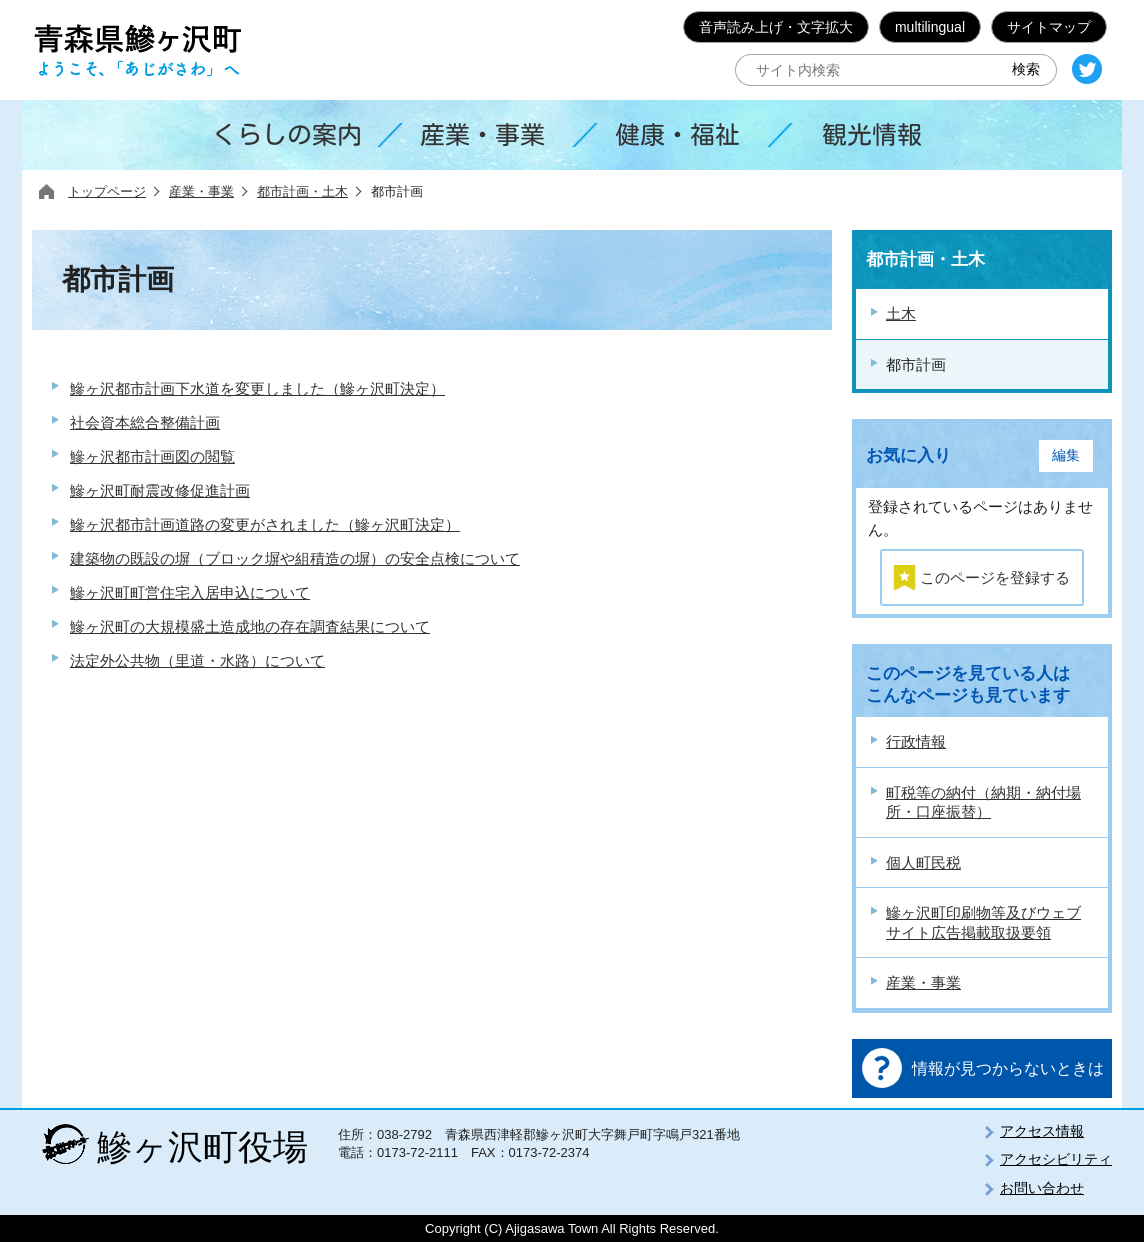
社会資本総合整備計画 (145, 422)
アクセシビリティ (1056, 1159)
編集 (1066, 455)
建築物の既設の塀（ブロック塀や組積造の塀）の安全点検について (295, 558)
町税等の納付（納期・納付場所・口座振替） (983, 802)
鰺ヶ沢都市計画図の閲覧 (152, 456)
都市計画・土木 (302, 191)
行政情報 (916, 741)
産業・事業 (201, 191)
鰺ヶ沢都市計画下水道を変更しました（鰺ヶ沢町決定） (257, 388)
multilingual (930, 27)
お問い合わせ (1042, 1188)
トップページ (107, 191)
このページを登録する (995, 577)
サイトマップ (1049, 27)
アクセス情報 (1042, 1131)
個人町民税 (923, 862)
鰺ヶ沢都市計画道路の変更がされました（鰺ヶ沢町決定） (265, 524)
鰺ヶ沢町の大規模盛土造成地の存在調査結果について (250, 626)
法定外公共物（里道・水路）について (197, 660)
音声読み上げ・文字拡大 (776, 27)
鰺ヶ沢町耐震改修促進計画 (160, 490)
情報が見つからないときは (1008, 1068)
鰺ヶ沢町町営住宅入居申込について (190, 592)
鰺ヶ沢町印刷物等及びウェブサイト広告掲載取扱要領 (983, 922)
